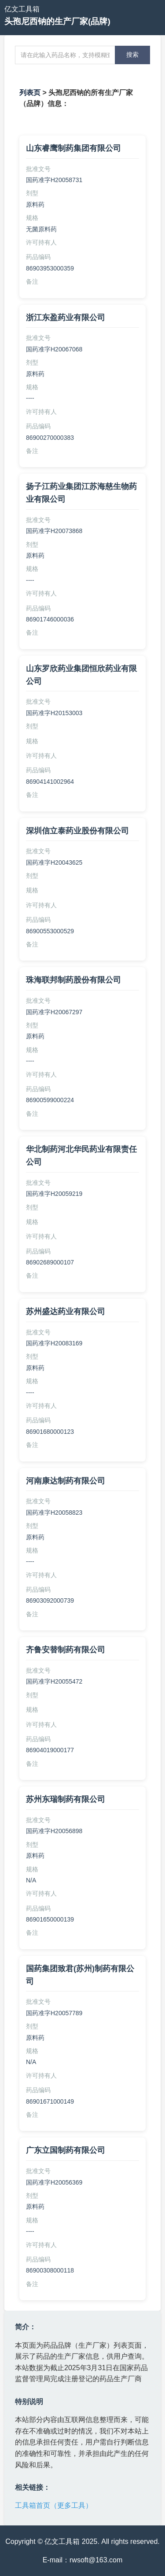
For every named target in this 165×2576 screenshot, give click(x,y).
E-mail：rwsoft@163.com (83, 2560)
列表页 (29, 92)
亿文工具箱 (22, 9)
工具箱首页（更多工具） (53, 2505)
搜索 (132, 54)
